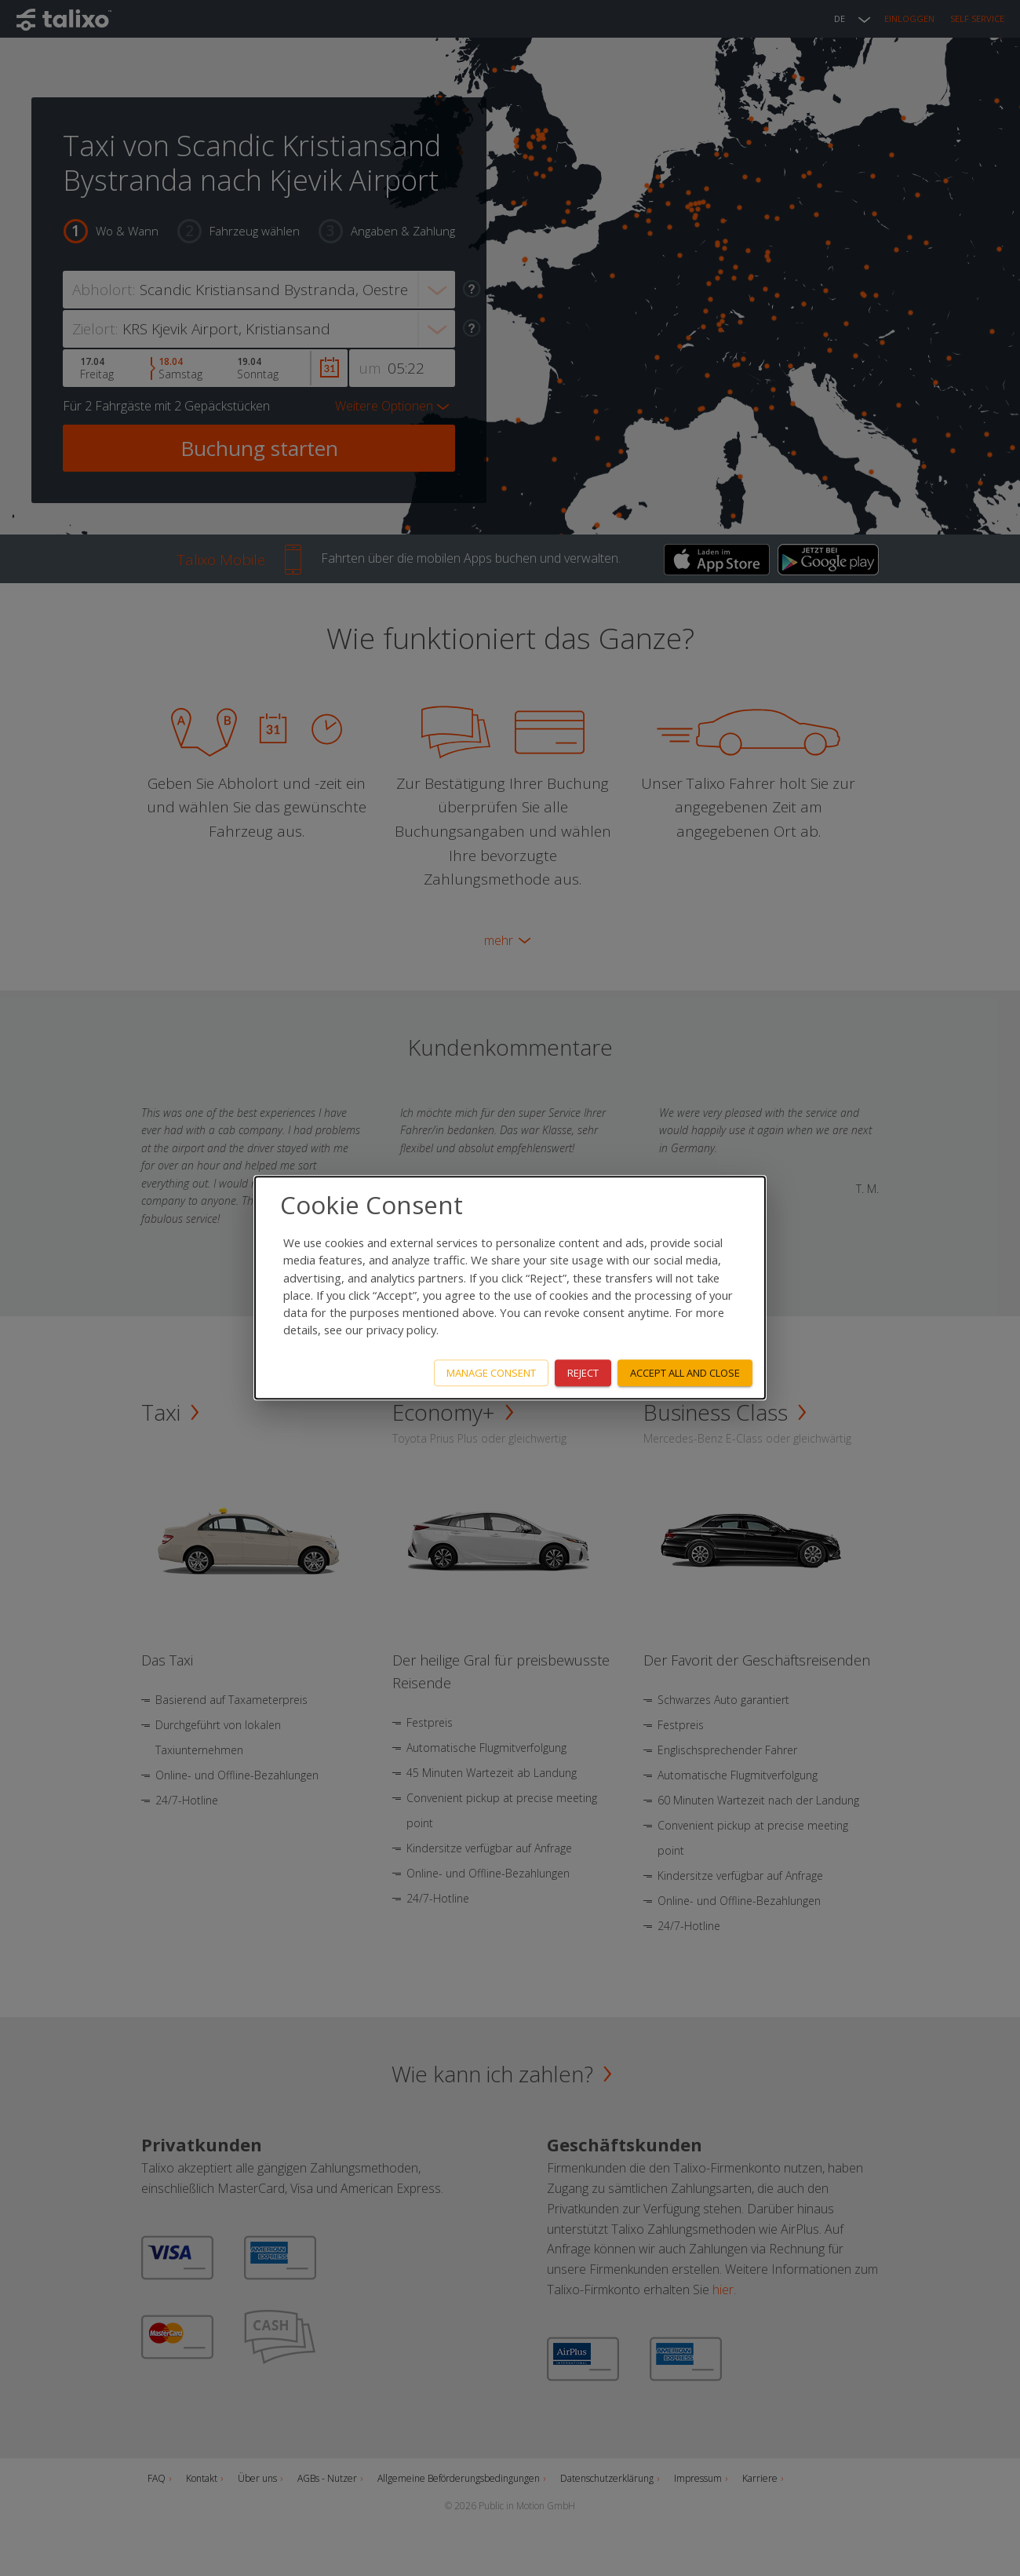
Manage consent (491, 1373)
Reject (583, 1373)
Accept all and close (685, 1373)
